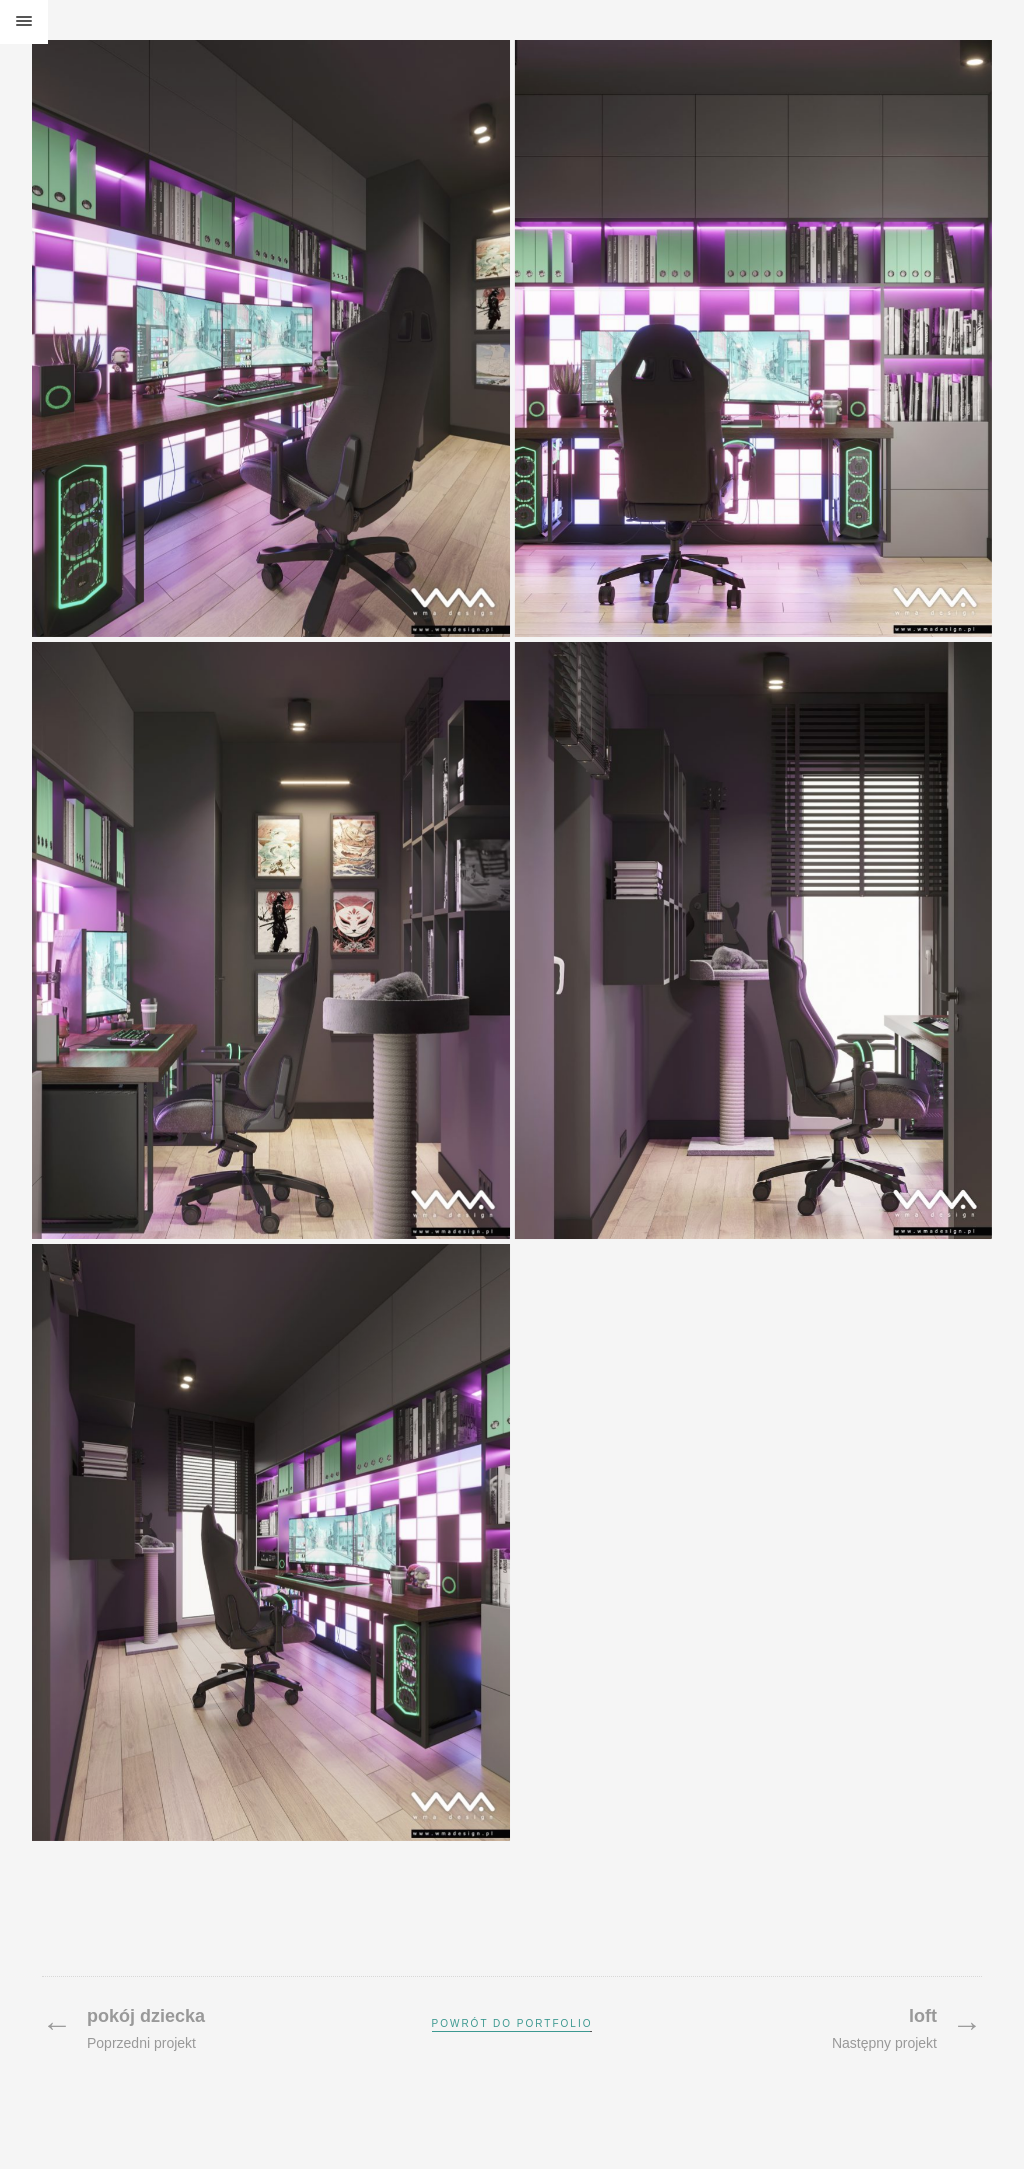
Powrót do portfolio (512, 2023)
